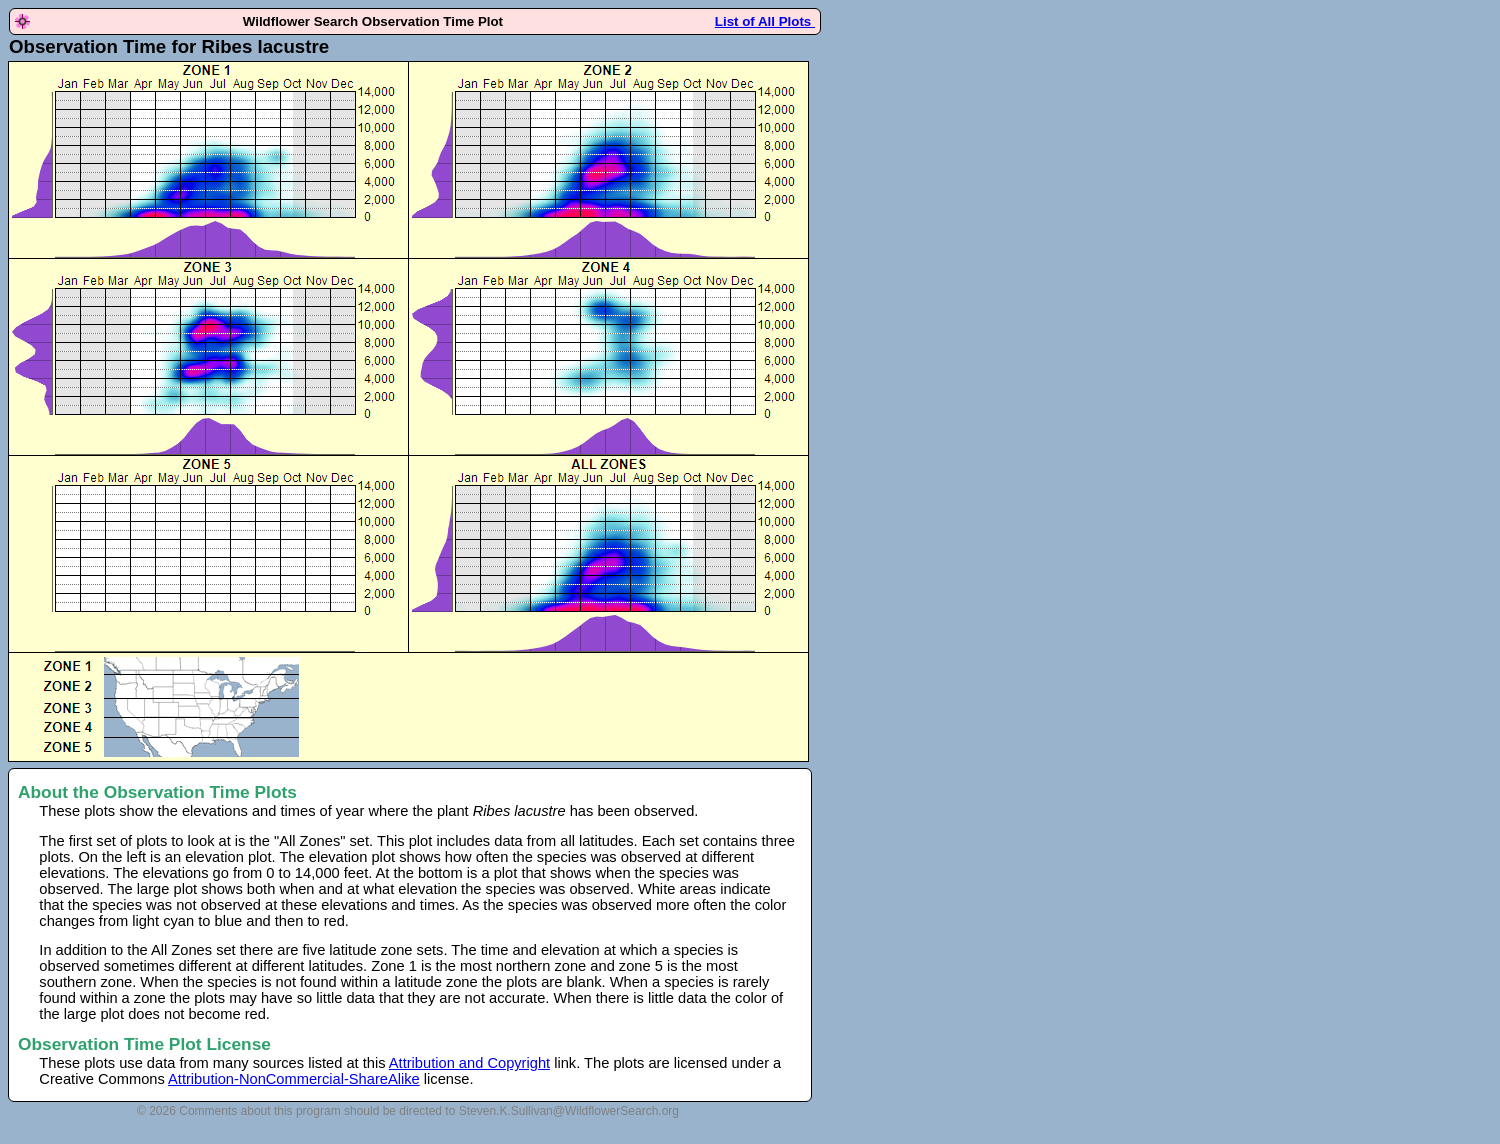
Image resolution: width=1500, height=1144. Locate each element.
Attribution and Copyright (469, 1063)
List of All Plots (765, 21)
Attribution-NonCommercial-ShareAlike (294, 1079)
